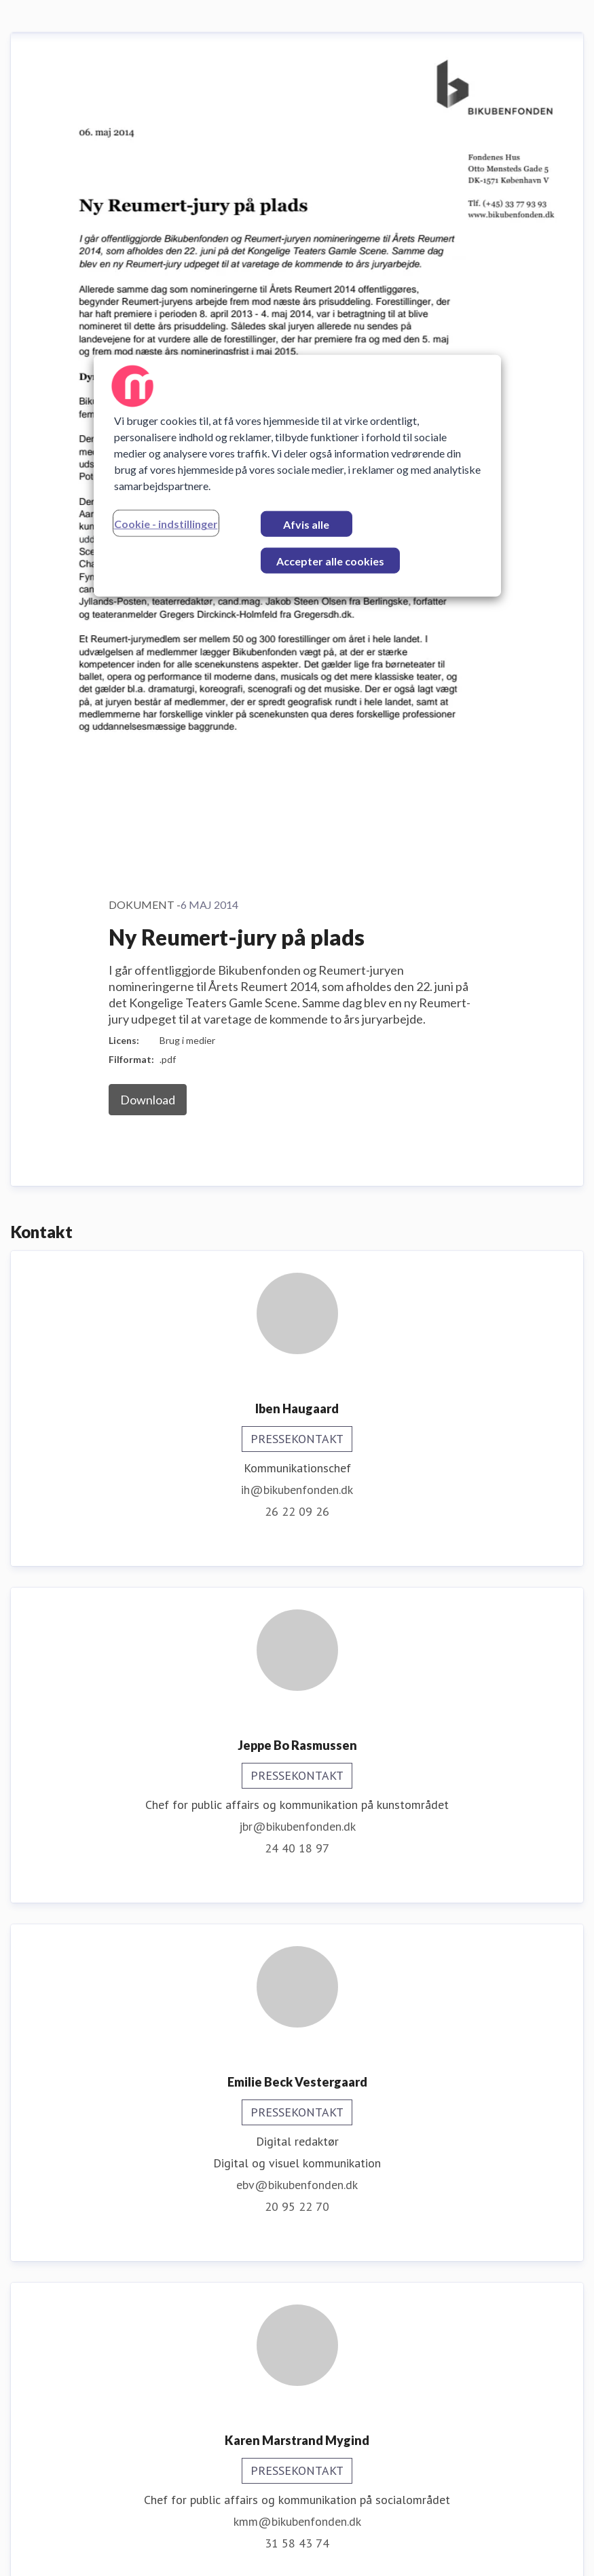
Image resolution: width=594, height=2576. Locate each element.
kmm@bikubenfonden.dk (297, 1728)
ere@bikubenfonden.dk (297, 2064)
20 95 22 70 (297, 1413)
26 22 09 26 (297, 718)
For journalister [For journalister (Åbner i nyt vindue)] (450, 2548)
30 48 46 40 (297, 2086)
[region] (297, 476)
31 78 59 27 (297, 2423)
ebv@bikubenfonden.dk (297, 1391)
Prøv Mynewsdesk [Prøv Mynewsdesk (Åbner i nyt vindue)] (338, 2548)
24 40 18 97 (297, 1054)
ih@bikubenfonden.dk (297, 696)
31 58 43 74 (297, 1749)
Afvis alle (306, 524)
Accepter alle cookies (330, 561)
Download (147, 306)
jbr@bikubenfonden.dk (297, 1033)
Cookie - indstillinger (166, 523)
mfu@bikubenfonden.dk (297, 2401)
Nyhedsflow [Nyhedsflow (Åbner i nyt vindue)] (545, 2548)
